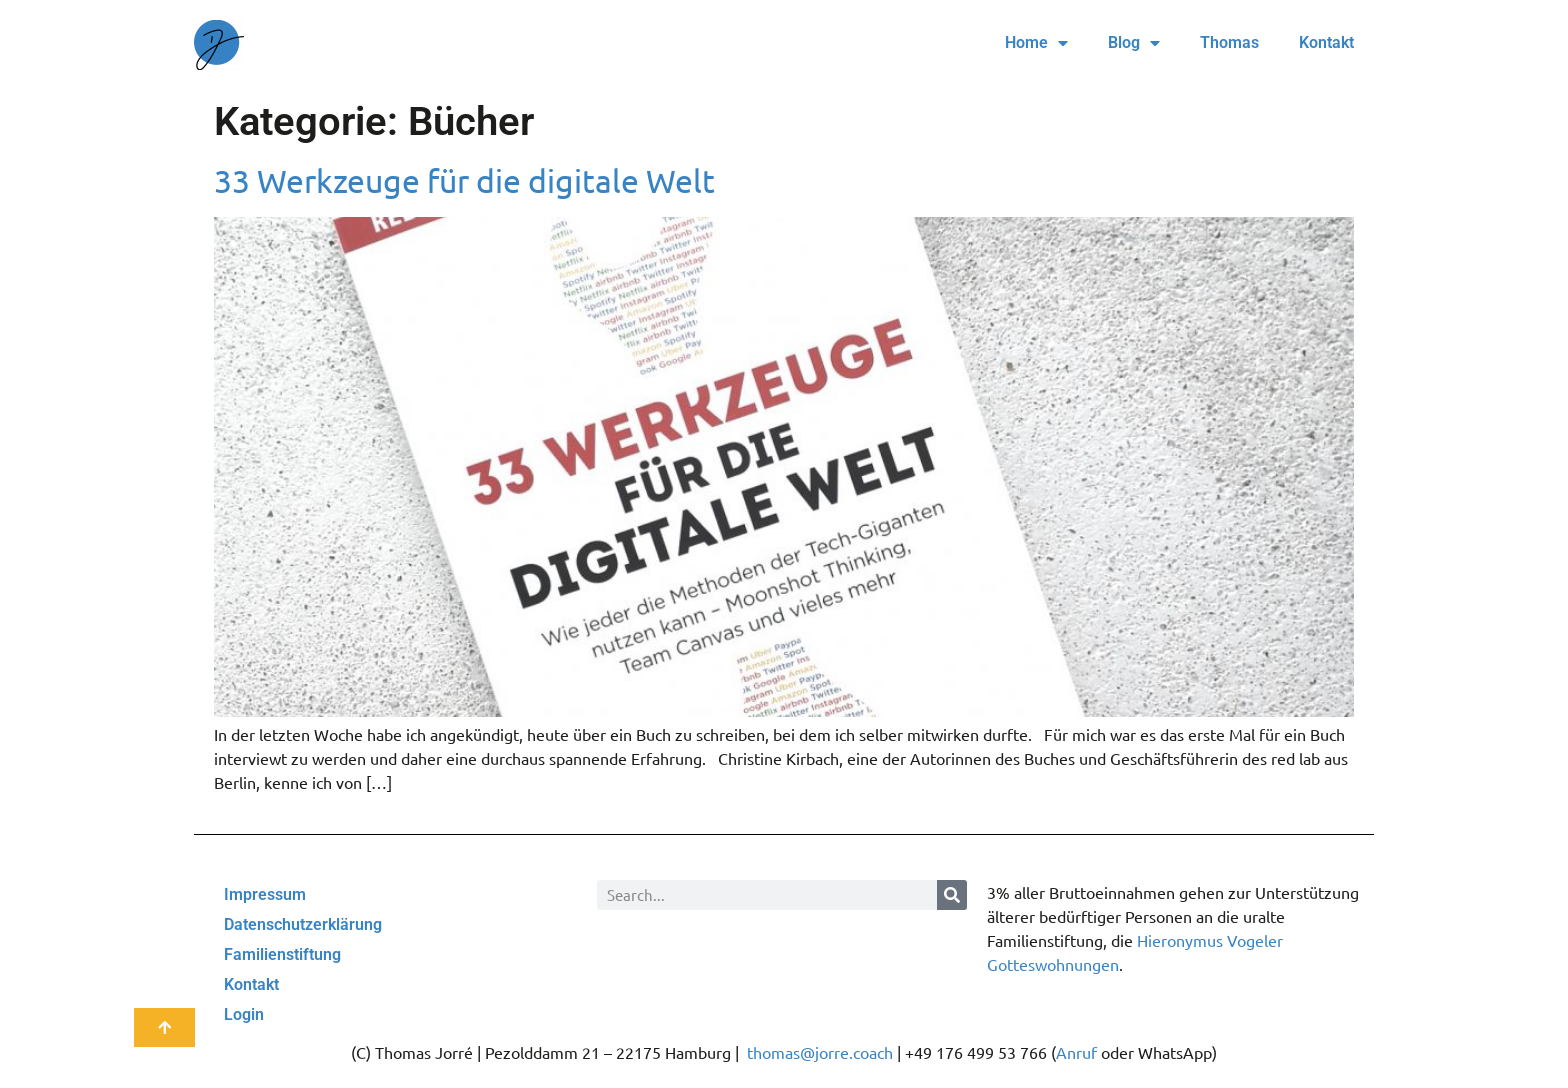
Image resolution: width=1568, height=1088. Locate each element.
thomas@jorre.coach (820, 1052)
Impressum (265, 894)
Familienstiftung (282, 954)
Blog (1134, 43)
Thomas (1229, 42)
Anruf (1076, 1052)
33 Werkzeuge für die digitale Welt (464, 180)
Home (1036, 43)
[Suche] (952, 895)
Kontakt (1326, 42)
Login (244, 1014)
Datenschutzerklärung (303, 924)
